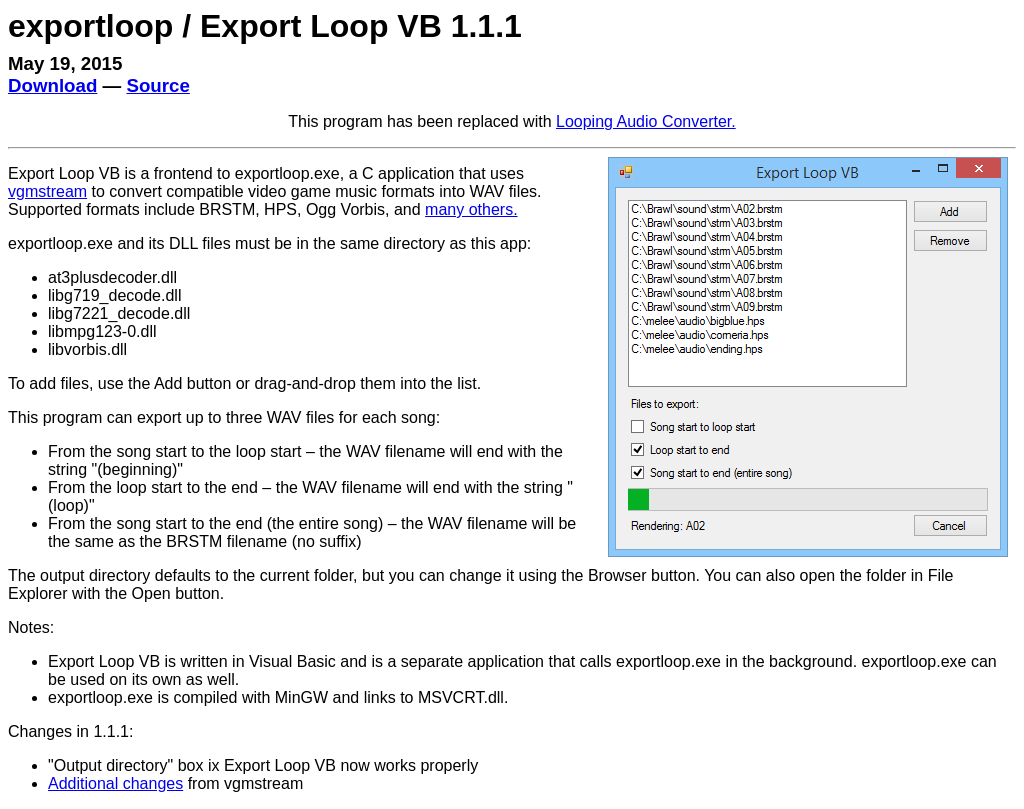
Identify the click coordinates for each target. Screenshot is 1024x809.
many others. (471, 209)
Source (157, 85)
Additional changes (115, 783)
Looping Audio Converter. (646, 121)
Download (52, 85)
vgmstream (47, 191)
